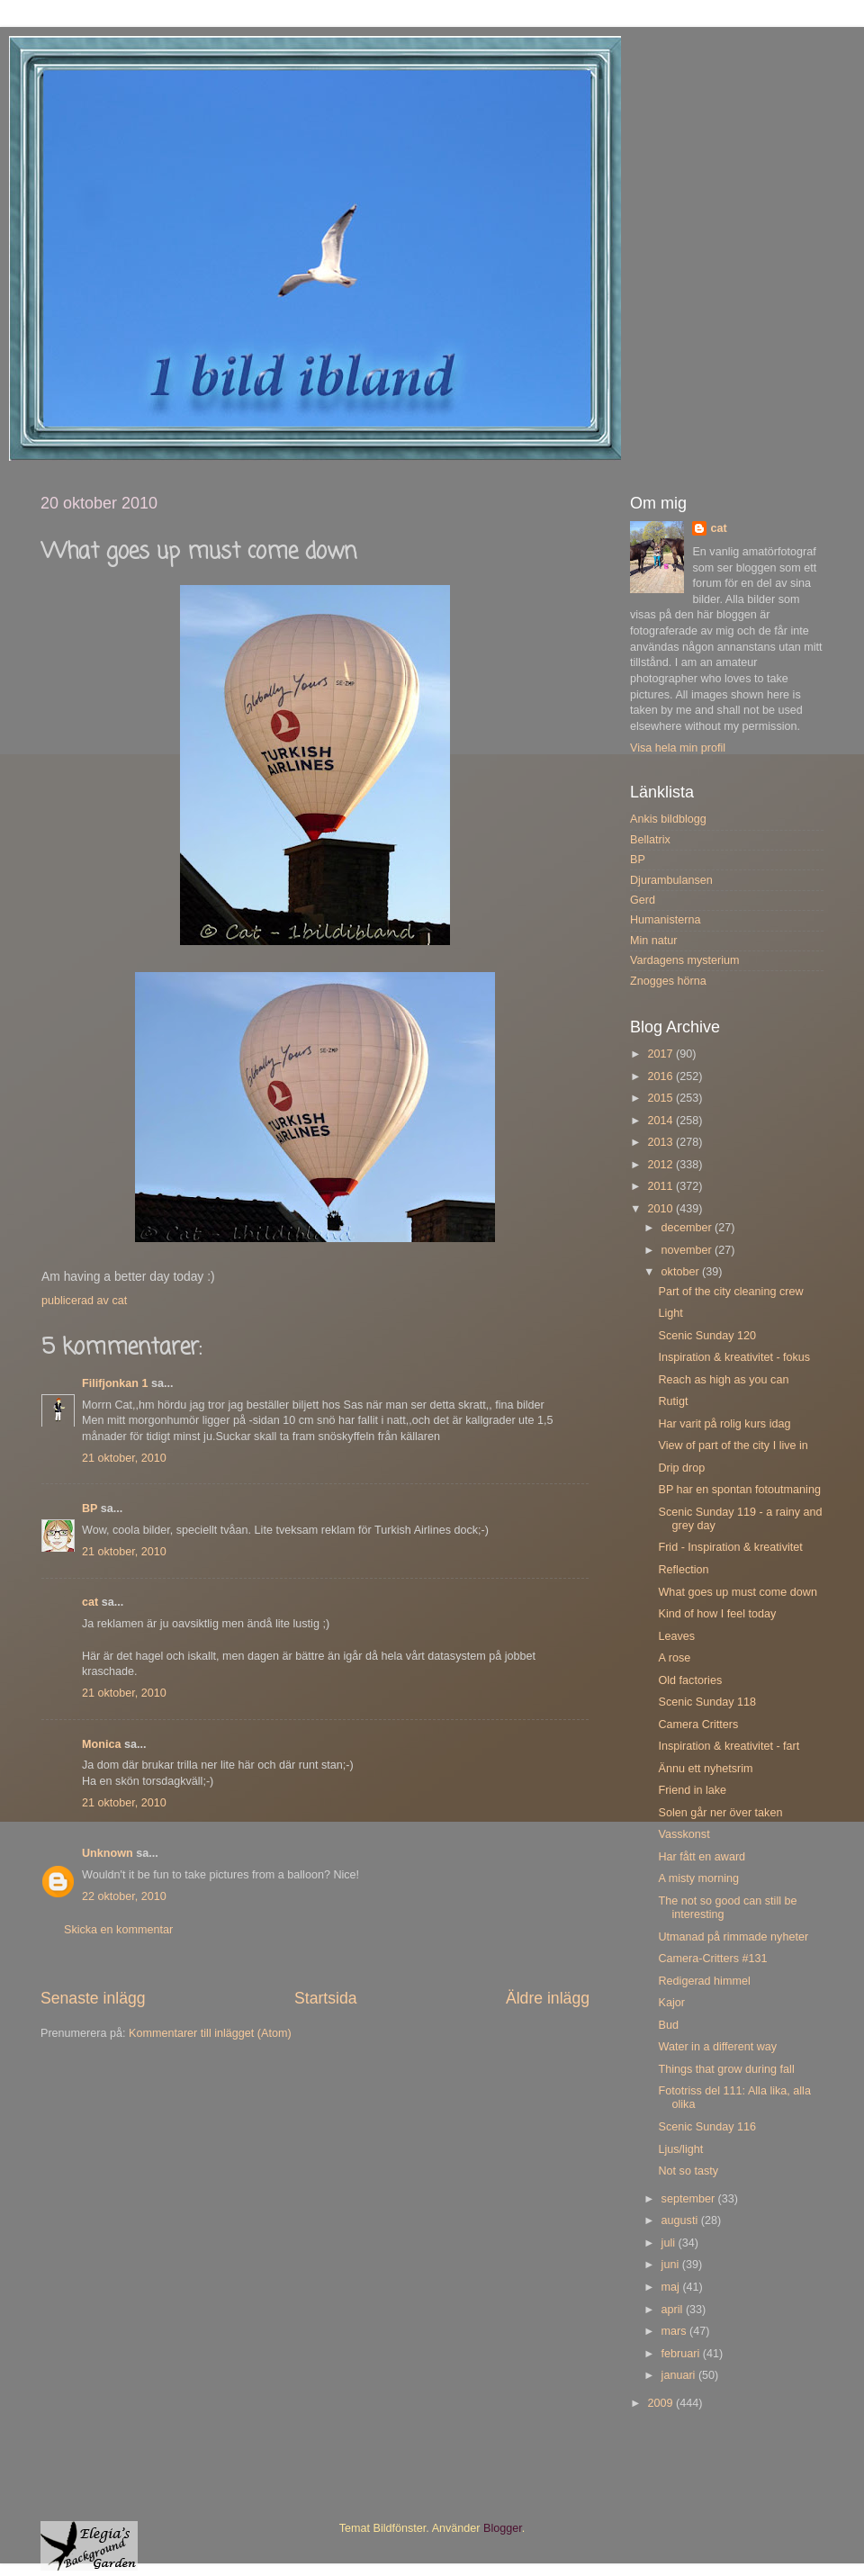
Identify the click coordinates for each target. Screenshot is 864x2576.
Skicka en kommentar (118, 1929)
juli (670, 2243)
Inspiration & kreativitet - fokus (734, 1357)
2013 (661, 1142)
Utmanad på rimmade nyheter (733, 1937)
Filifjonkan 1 (115, 1383)
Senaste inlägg (93, 1998)
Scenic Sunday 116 (707, 2127)
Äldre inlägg (548, 1998)
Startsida (325, 1998)
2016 (661, 1076)
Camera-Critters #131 (712, 1958)
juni (672, 2264)
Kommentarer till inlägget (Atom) (210, 2033)
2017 (661, 1054)
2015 (661, 1098)
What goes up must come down (737, 1592)
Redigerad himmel (704, 1981)
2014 (661, 1120)
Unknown (107, 1853)
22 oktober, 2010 (124, 1896)
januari (680, 2375)
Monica (101, 1744)
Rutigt (673, 1401)
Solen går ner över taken (720, 1812)
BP (89, 1508)
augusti (681, 2220)
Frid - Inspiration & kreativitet (730, 1547)
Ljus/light (680, 2149)
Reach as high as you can (723, 1380)
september (690, 2199)
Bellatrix (650, 839)
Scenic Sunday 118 (707, 1702)
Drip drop (681, 1468)
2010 (661, 1208)
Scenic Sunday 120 (707, 1335)
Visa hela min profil (677, 748)
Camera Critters (698, 1724)
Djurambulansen (671, 880)
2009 (661, 2403)
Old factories (690, 1680)
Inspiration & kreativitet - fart (728, 1746)
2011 (661, 1186)
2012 (661, 1164)
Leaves (676, 1636)
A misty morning (698, 1878)
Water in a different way (717, 2046)
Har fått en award (701, 1857)
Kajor (671, 2002)
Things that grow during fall (726, 2069)
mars (675, 2331)
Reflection (683, 1569)
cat (90, 1602)
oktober (682, 1271)
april (674, 2309)
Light (670, 1313)
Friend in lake (692, 1790)
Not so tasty (688, 2171)
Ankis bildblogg (668, 819)
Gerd (642, 900)
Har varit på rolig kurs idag (724, 1424)
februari (682, 2353)
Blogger (502, 2528)
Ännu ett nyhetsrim (705, 1768)
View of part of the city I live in (732, 1445)
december (689, 1227)
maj (672, 2287)
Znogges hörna (668, 981)
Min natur (654, 940)
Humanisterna (665, 920)
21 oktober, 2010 (124, 1458)
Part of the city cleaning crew (730, 1291)
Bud (668, 2025)
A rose (674, 1658)
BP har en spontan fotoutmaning (739, 1489)
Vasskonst (683, 1834)
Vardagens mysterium (685, 960)
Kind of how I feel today (717, 1614)
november (689, 1250)
